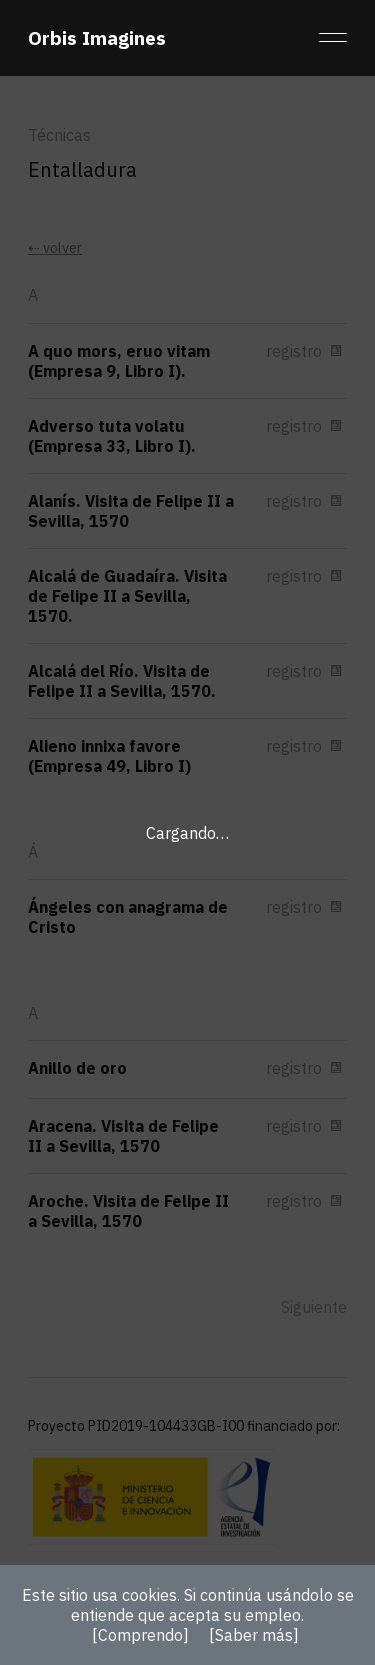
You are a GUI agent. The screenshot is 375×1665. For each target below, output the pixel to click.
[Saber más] (254, 1635)
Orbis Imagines (97, 37)
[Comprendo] (140, 1635)
